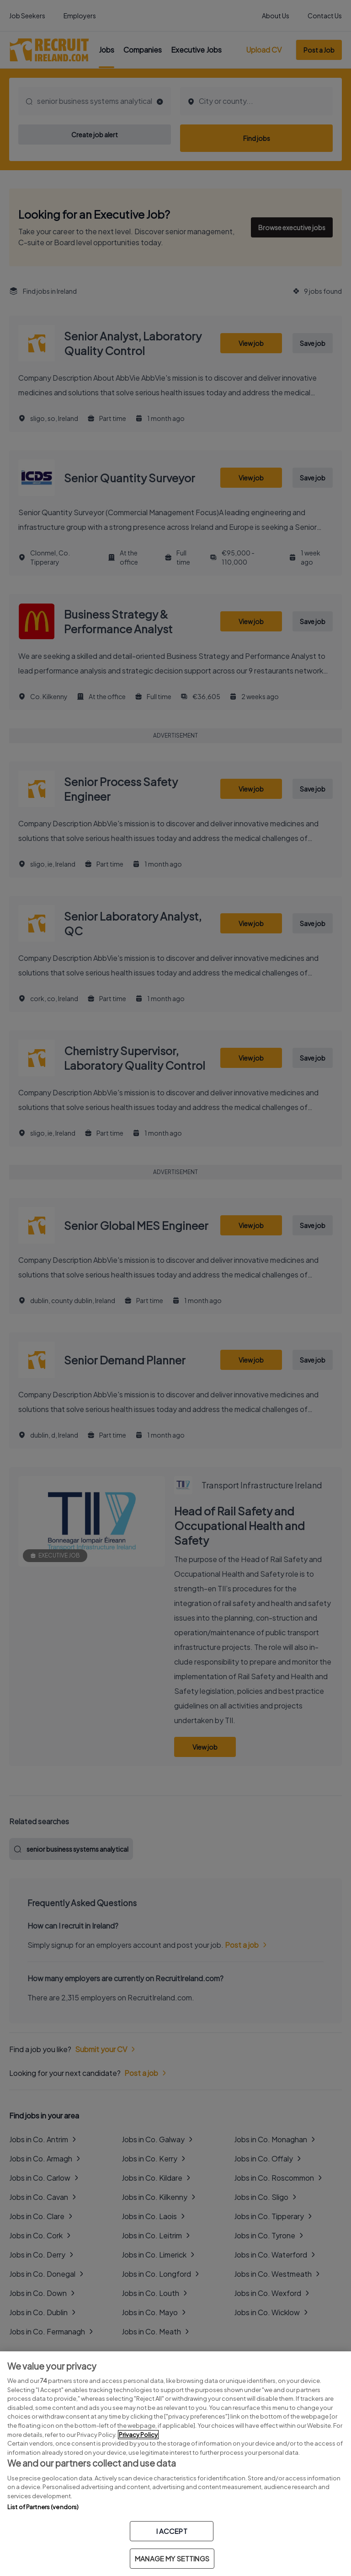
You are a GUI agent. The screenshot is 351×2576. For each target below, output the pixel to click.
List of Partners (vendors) (43, 2507)
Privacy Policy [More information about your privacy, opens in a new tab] (138, 2434)
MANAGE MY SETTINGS (172, 2558)
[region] (175, 2463)
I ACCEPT (171, 2531)
